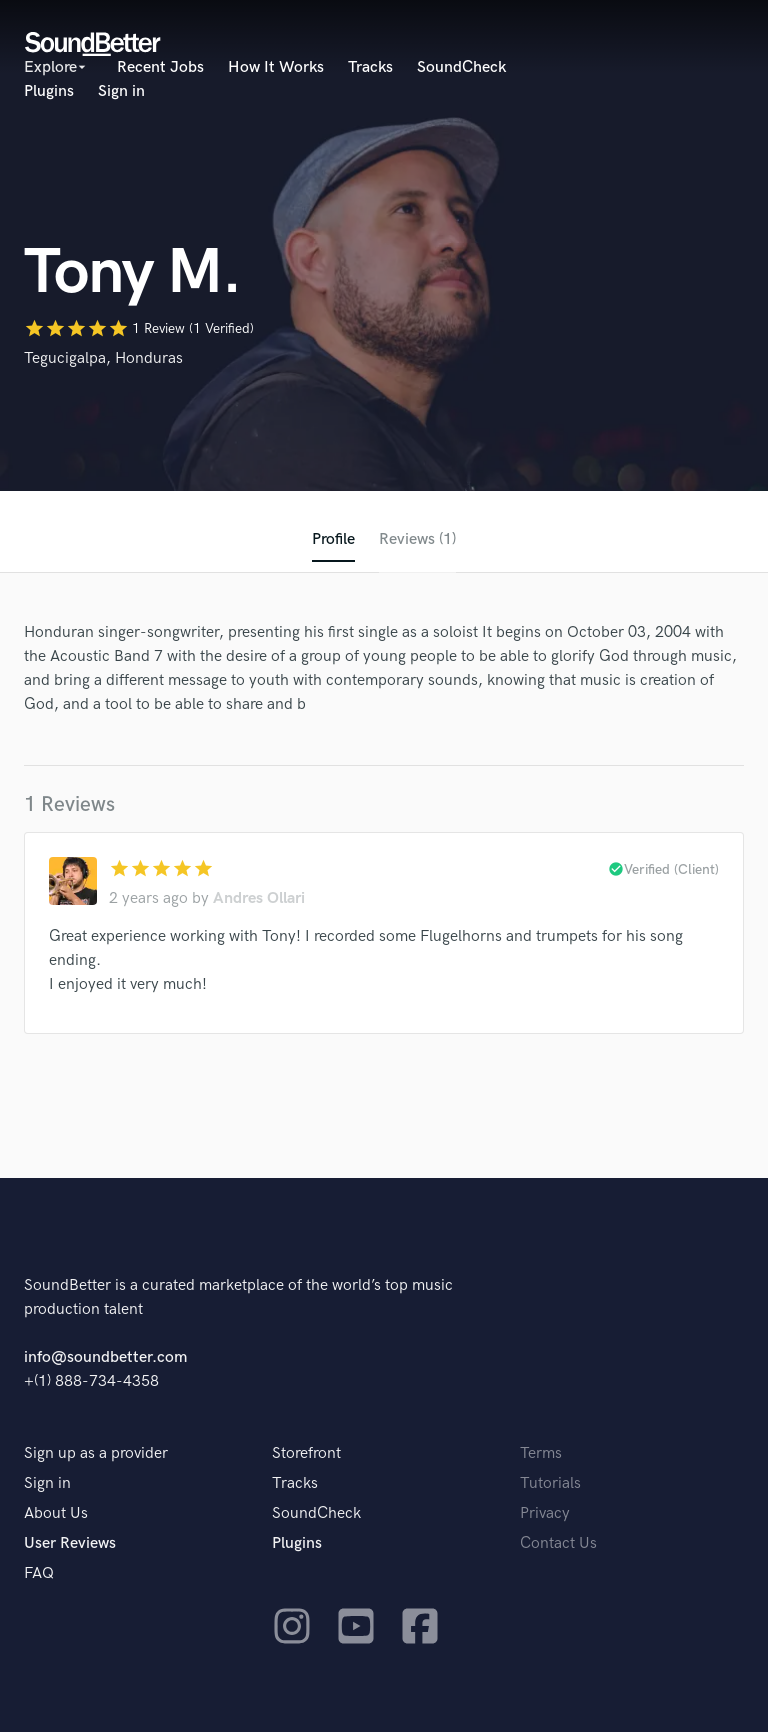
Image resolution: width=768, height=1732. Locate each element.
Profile (333, 539)
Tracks (370, 67)
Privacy (545, 1513)
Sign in (121, 91)
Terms (541, 1453)
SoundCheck (461, 67)
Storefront (306, 1453)
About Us (56, 1513)
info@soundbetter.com (105, 1357)
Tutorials (550, 1483)
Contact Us (558, 1543)
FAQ (39, 1573)
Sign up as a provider (96, 1453)
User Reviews (70, 1543)
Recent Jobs (160, 67)
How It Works (276, 67)
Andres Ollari (259, 898)
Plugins (49, 91)
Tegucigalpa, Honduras (103, 358)
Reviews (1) (417, 539)
